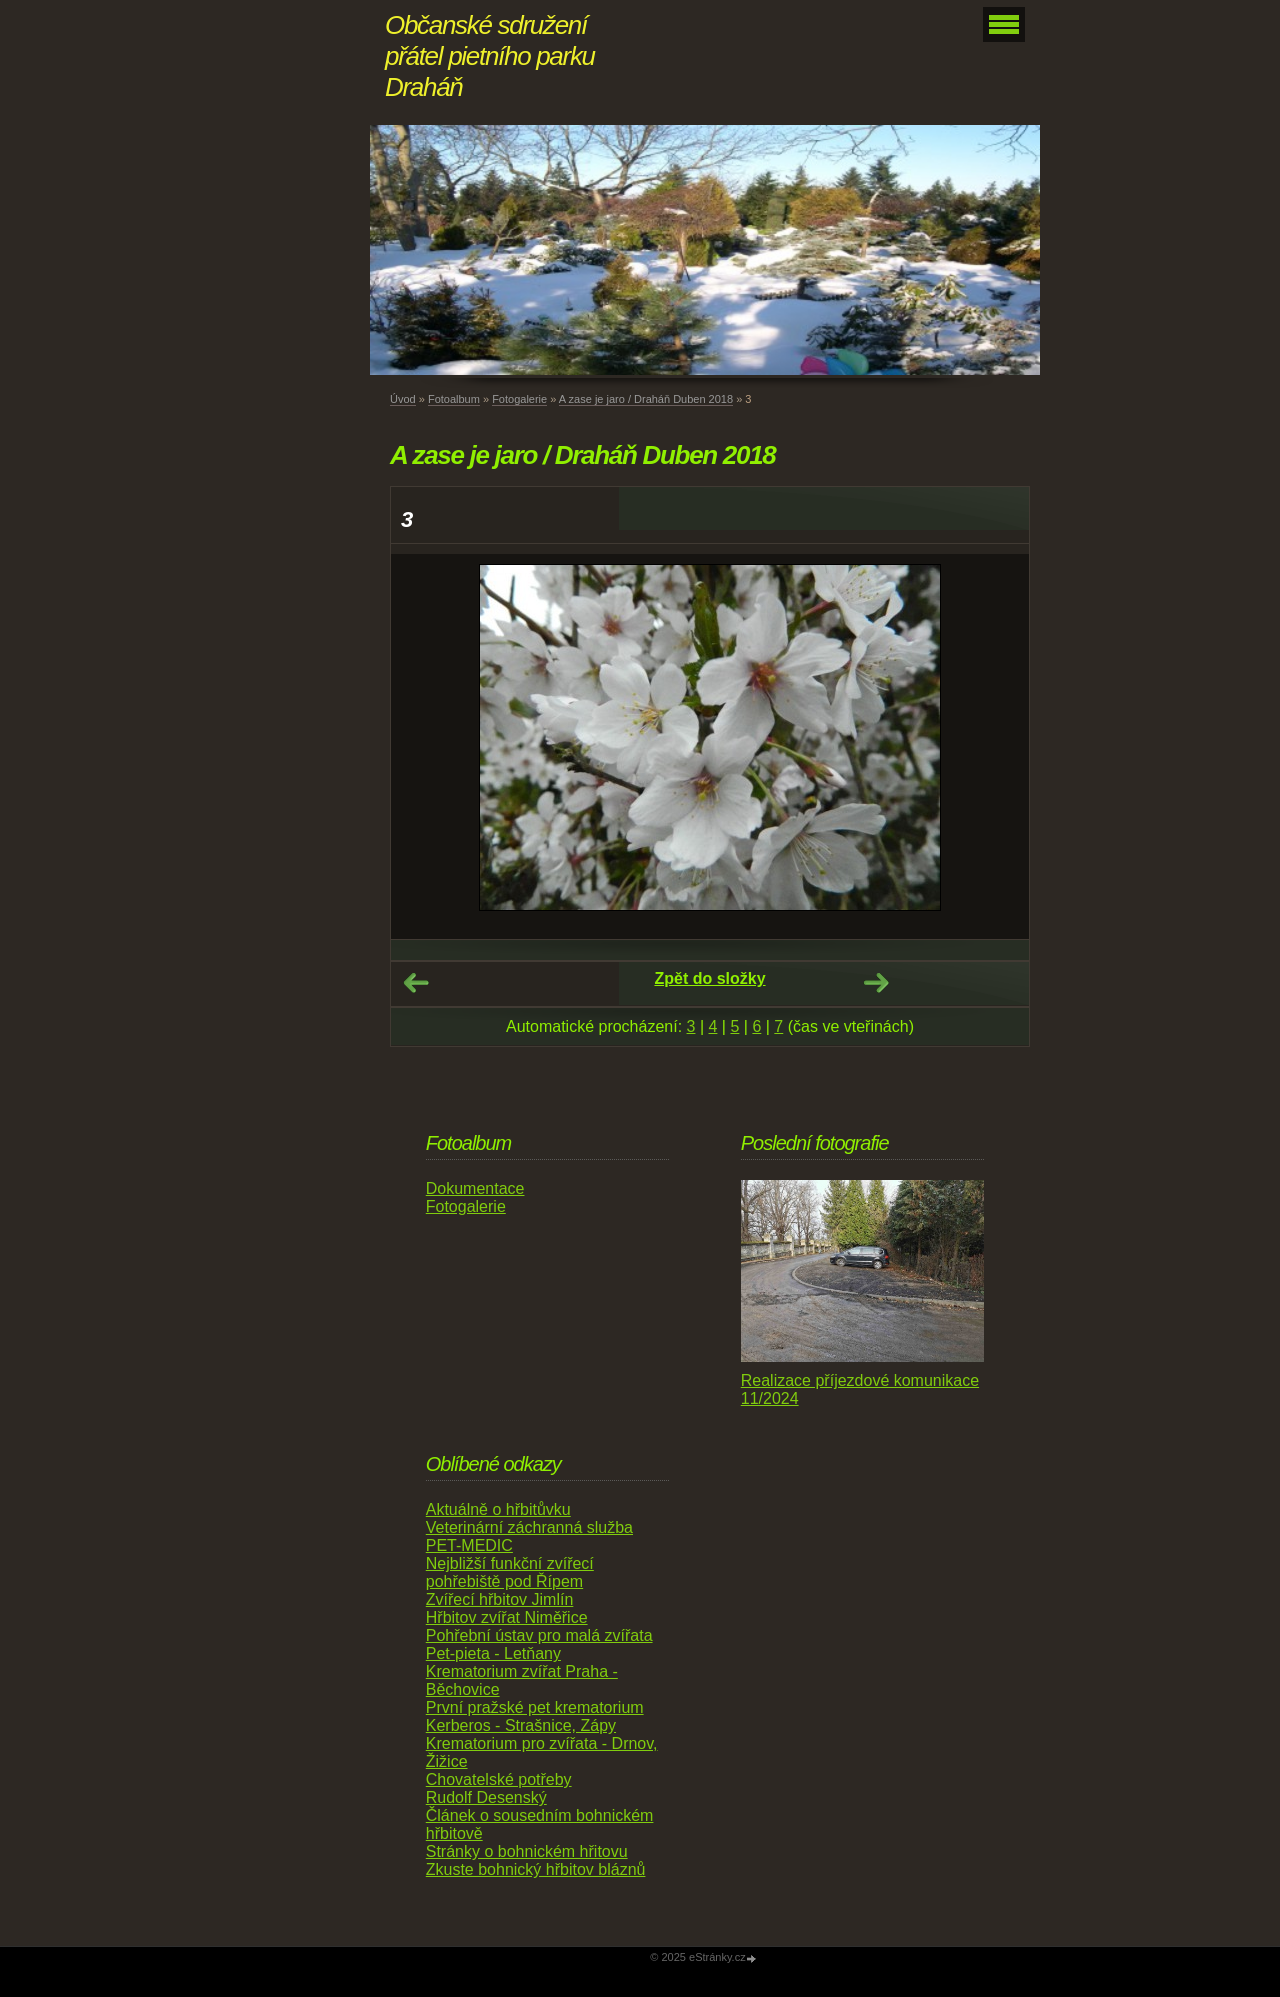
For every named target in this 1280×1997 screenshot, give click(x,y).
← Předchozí (416, 983)
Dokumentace (475, 1188)
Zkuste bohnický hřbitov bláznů (536, 1869)
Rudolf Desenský (486, 1797)
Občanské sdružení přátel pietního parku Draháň (490, 56)
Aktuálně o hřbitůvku (498, 1509)
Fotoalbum (454, 399)
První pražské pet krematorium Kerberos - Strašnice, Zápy (535, 1716)
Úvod (403, 399)
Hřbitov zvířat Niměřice (507, 1617)
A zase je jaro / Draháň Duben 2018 (646, 399)
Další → (876, 983)
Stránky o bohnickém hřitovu (527, 1851)
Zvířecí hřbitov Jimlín (500, 1599)
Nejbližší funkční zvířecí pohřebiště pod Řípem (510, 1572)
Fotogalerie (519, 399)
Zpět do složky (709, 978)
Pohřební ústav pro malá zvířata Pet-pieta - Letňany (539, 1644)
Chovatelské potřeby (499, 1779)
